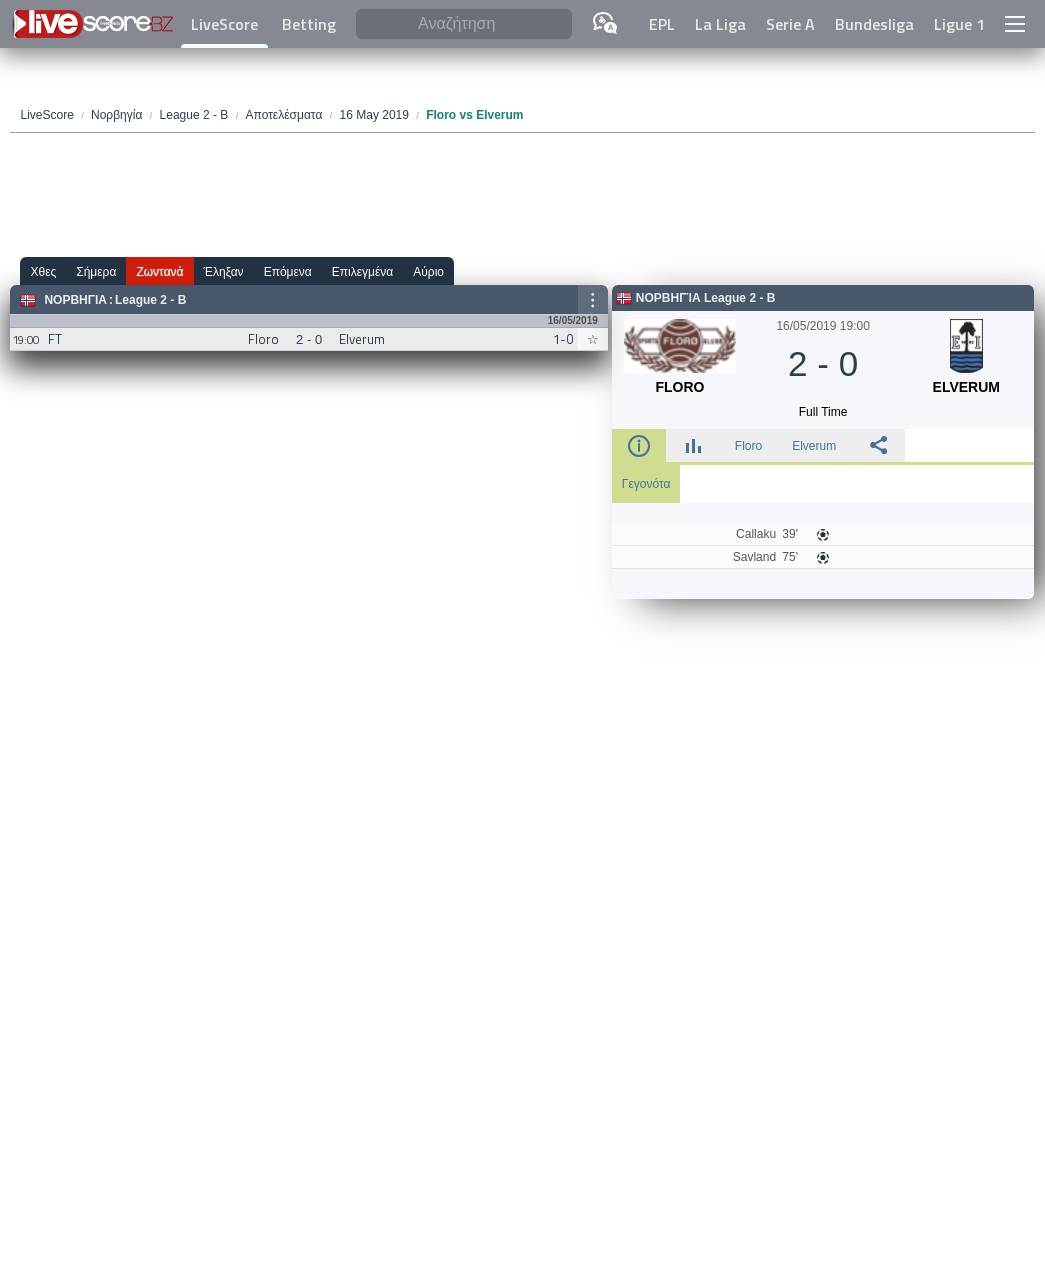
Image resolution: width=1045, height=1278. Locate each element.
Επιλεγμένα (363, 271)
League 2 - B (150, 300)
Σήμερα (96, 271)
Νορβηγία (75, 300)
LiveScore (224, 24)
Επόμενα (288, 271)
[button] (1015, 24)
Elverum (814, 446)
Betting (309, 24)
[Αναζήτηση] (464, 24)
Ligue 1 (959, 24)
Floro (748, 446)
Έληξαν (224, 271)
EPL (662, 24)
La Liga (720, 24)
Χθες (43, 271)
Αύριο (428, 271)
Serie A (790, 24)
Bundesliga (874, 24)
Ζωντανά (159, 271)
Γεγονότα (646, 484)
